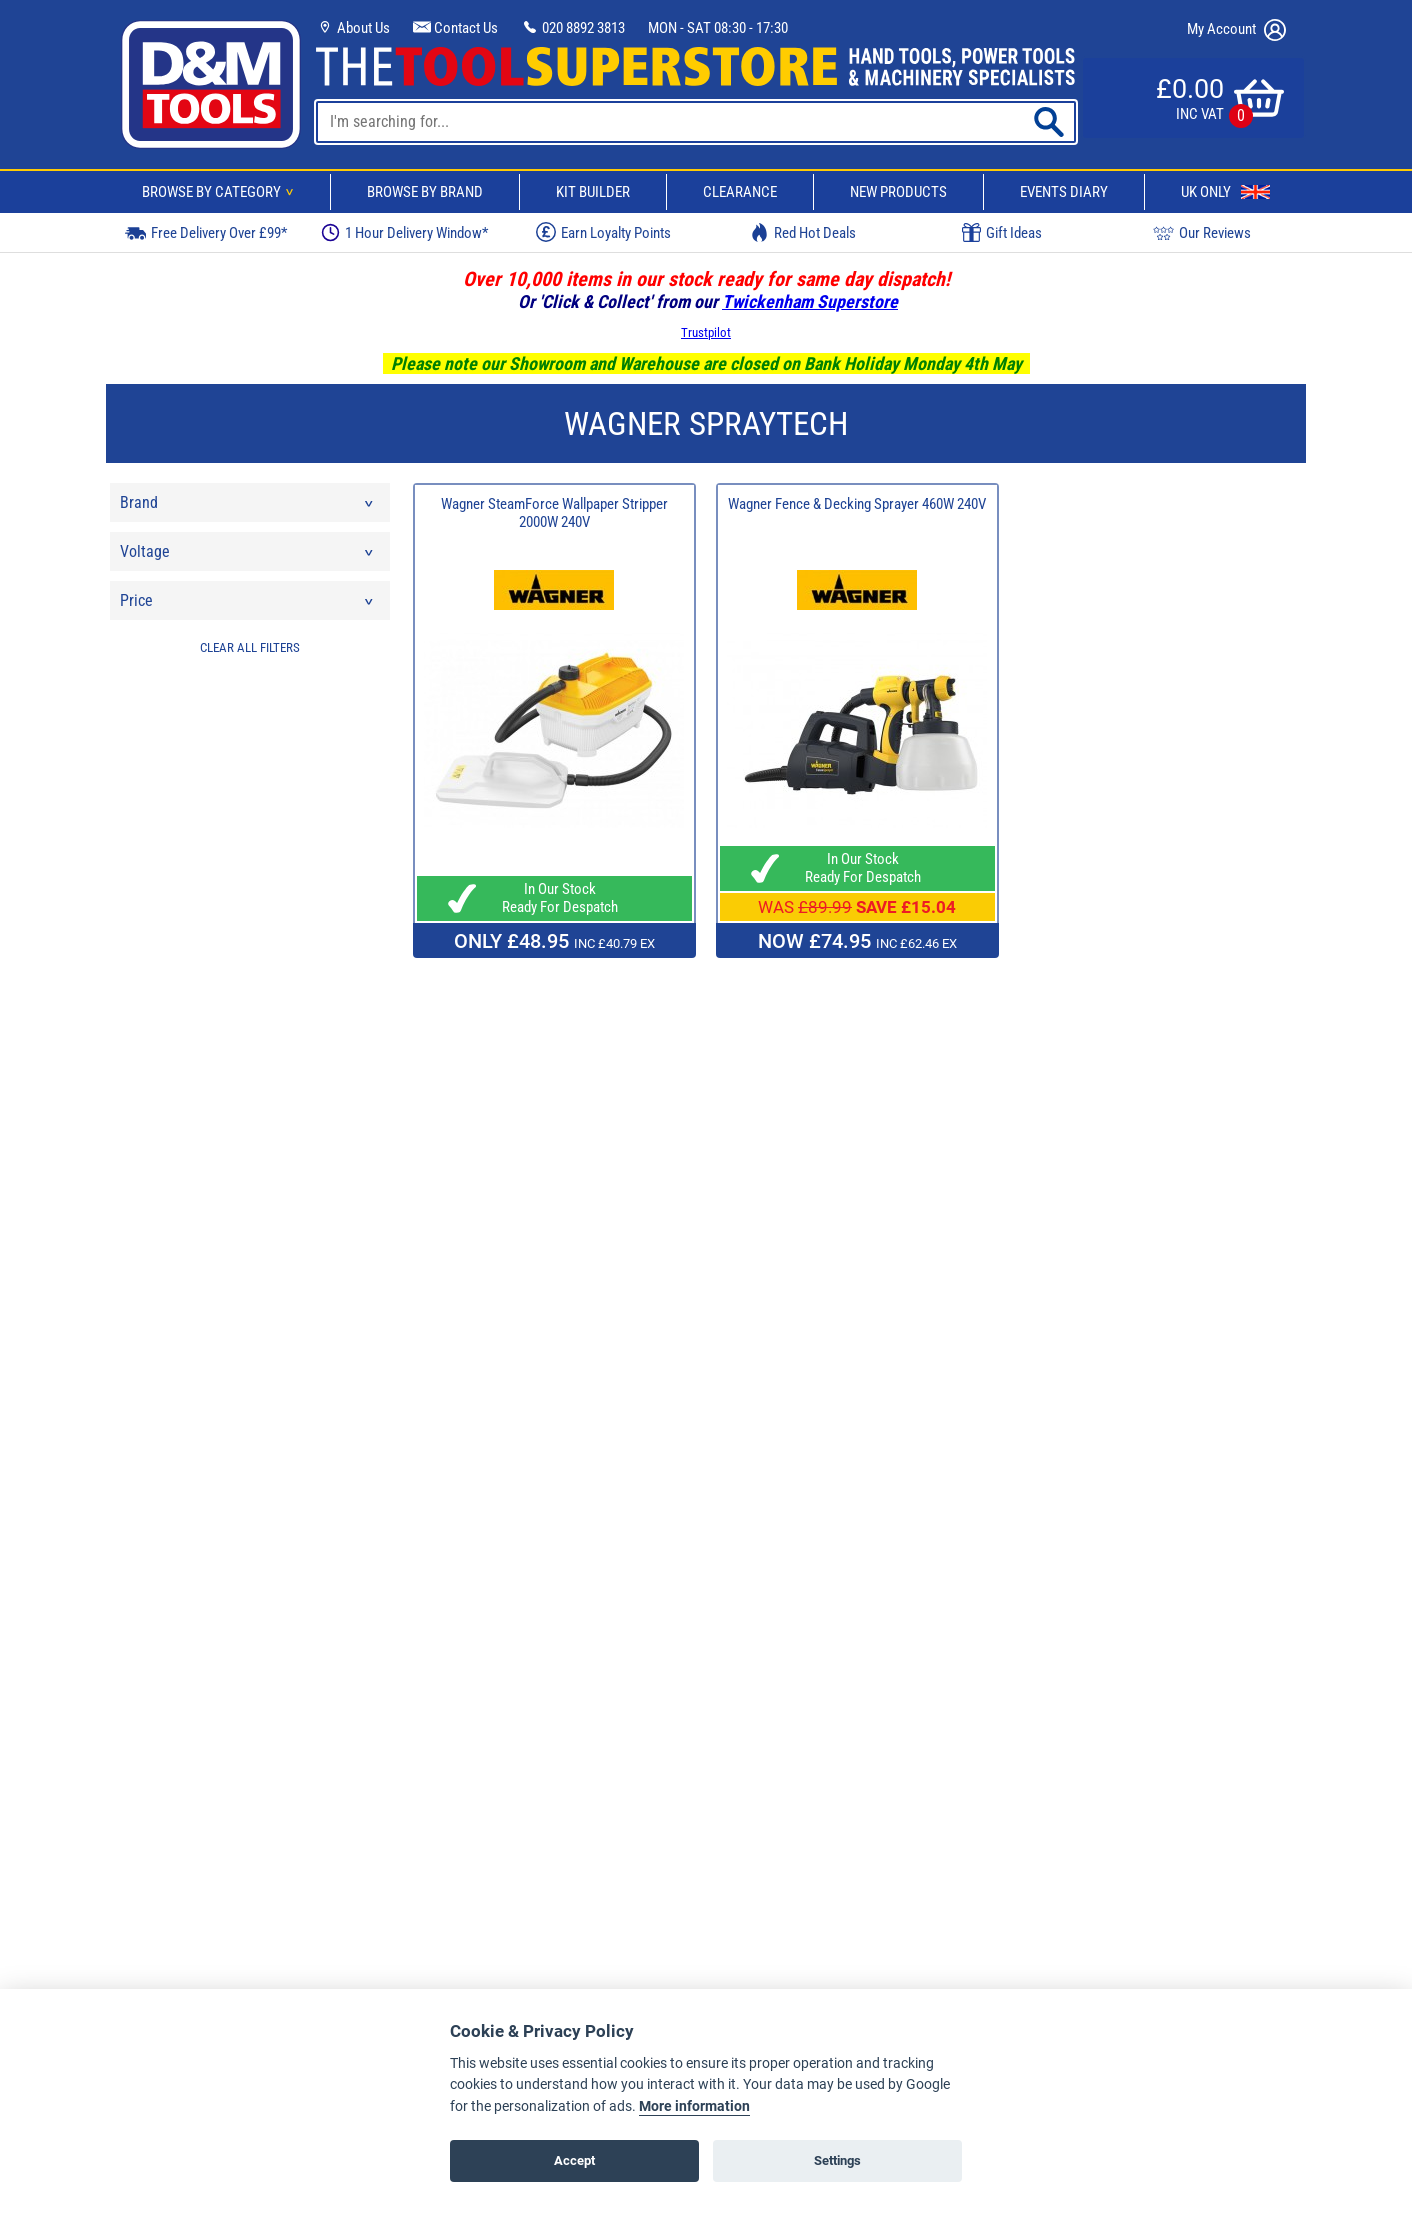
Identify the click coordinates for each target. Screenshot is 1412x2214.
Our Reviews (1202, 232)
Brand (248, 507)
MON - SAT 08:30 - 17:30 (718, 28)
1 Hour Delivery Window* (404, 232)
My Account (1236, 30)
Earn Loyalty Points (603, 232)
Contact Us (455, 28)
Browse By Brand (425, 192)
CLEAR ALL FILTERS (250, 647)
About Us (353, 28)
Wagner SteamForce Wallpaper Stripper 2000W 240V (554, 513)
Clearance (740, 192)
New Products (898, 192)
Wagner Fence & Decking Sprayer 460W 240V (857, 504)
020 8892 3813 (573, 28)
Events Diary (1064, 192)
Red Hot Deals (803, 232)
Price (248, 605)
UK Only (1225, 192)
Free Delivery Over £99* (206, 232)
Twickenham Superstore (810, 301)
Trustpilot (706, 332)
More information (694, 2106)
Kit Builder (593, 192)
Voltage (248, 556)
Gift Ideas (1002, 233)
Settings (837, 2160)
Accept (574, 2160)
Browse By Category (221, 192)
